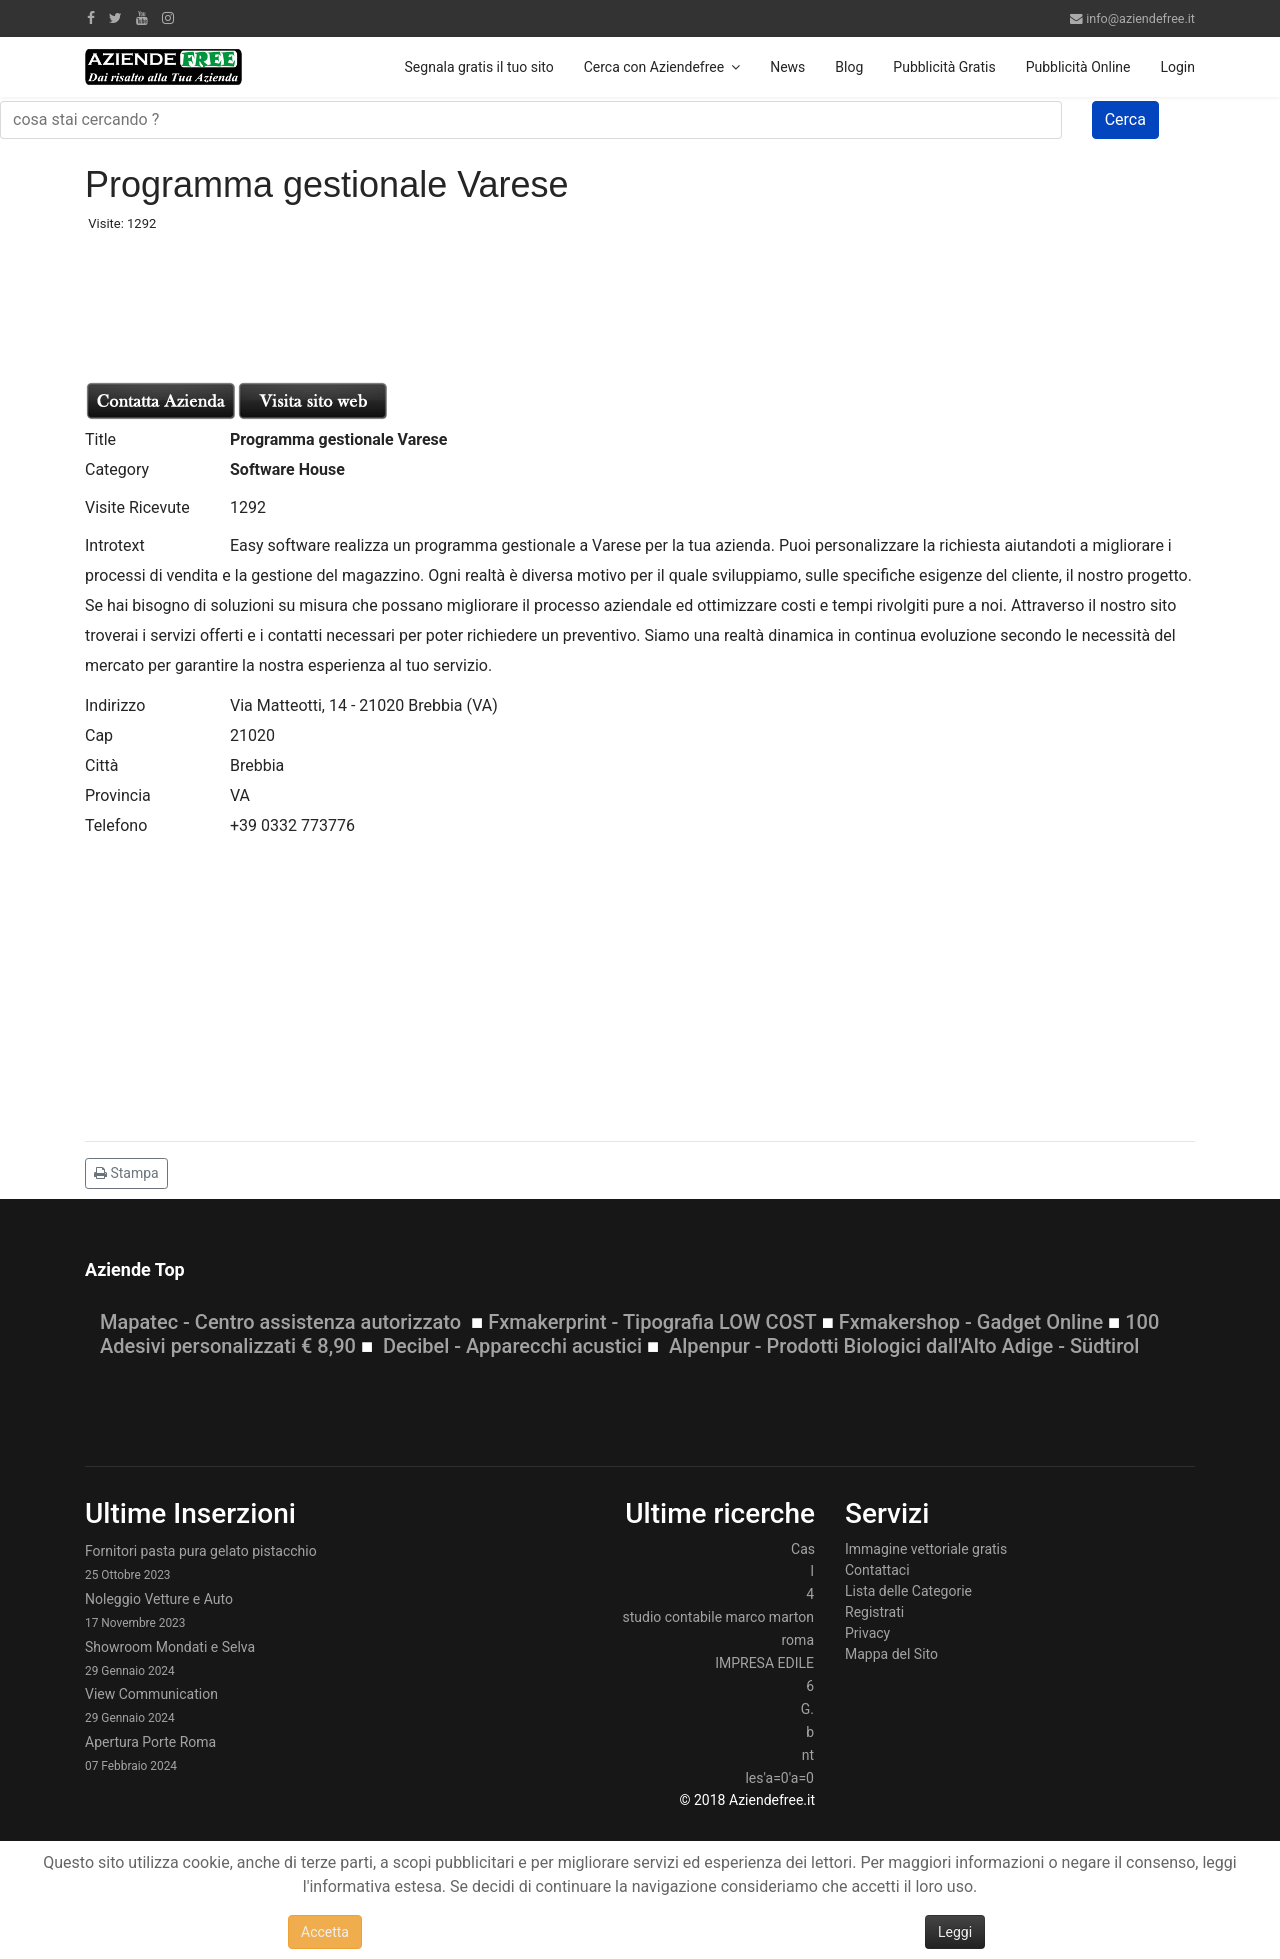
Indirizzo (115, 705)
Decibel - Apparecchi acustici (512, 1346)
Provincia (118, 795)
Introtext (115, 545)
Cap (99, 735)
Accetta (325, 1932)
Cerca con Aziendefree (654, 67)
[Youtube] (142, 18)
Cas (803, 1549)
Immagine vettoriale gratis (926, 1549)
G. (807, 1709)
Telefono (116, 825)
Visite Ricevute (137, 507)
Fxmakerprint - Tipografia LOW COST (652, 1322)
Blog (849, 67)
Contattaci (877, 1570)
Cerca (1125, 119)
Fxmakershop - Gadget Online (971, 1322)
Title (100, 439)
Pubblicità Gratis (944, 67)
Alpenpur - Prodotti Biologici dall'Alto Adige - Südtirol (904, 1346)
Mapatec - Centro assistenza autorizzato (280, 1322)
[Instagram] (168, 18)
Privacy (867, 1633)
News (787, 67)
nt (808, 1755)
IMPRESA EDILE (764, 1663)
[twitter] (115, 18)
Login (1177, 67)
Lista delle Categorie (908, 1591)
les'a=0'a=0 (779, 1778)
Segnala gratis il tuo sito (479, 67)
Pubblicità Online (1078, 67)
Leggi (955, 1932)
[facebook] (91, 18)
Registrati (874, 1612)
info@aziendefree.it (1140, 18)
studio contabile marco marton (718, 1617)
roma (798, 1640)
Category (117, 469)
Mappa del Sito (891, 1654)
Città (101, 765)
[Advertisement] (245, 300)
